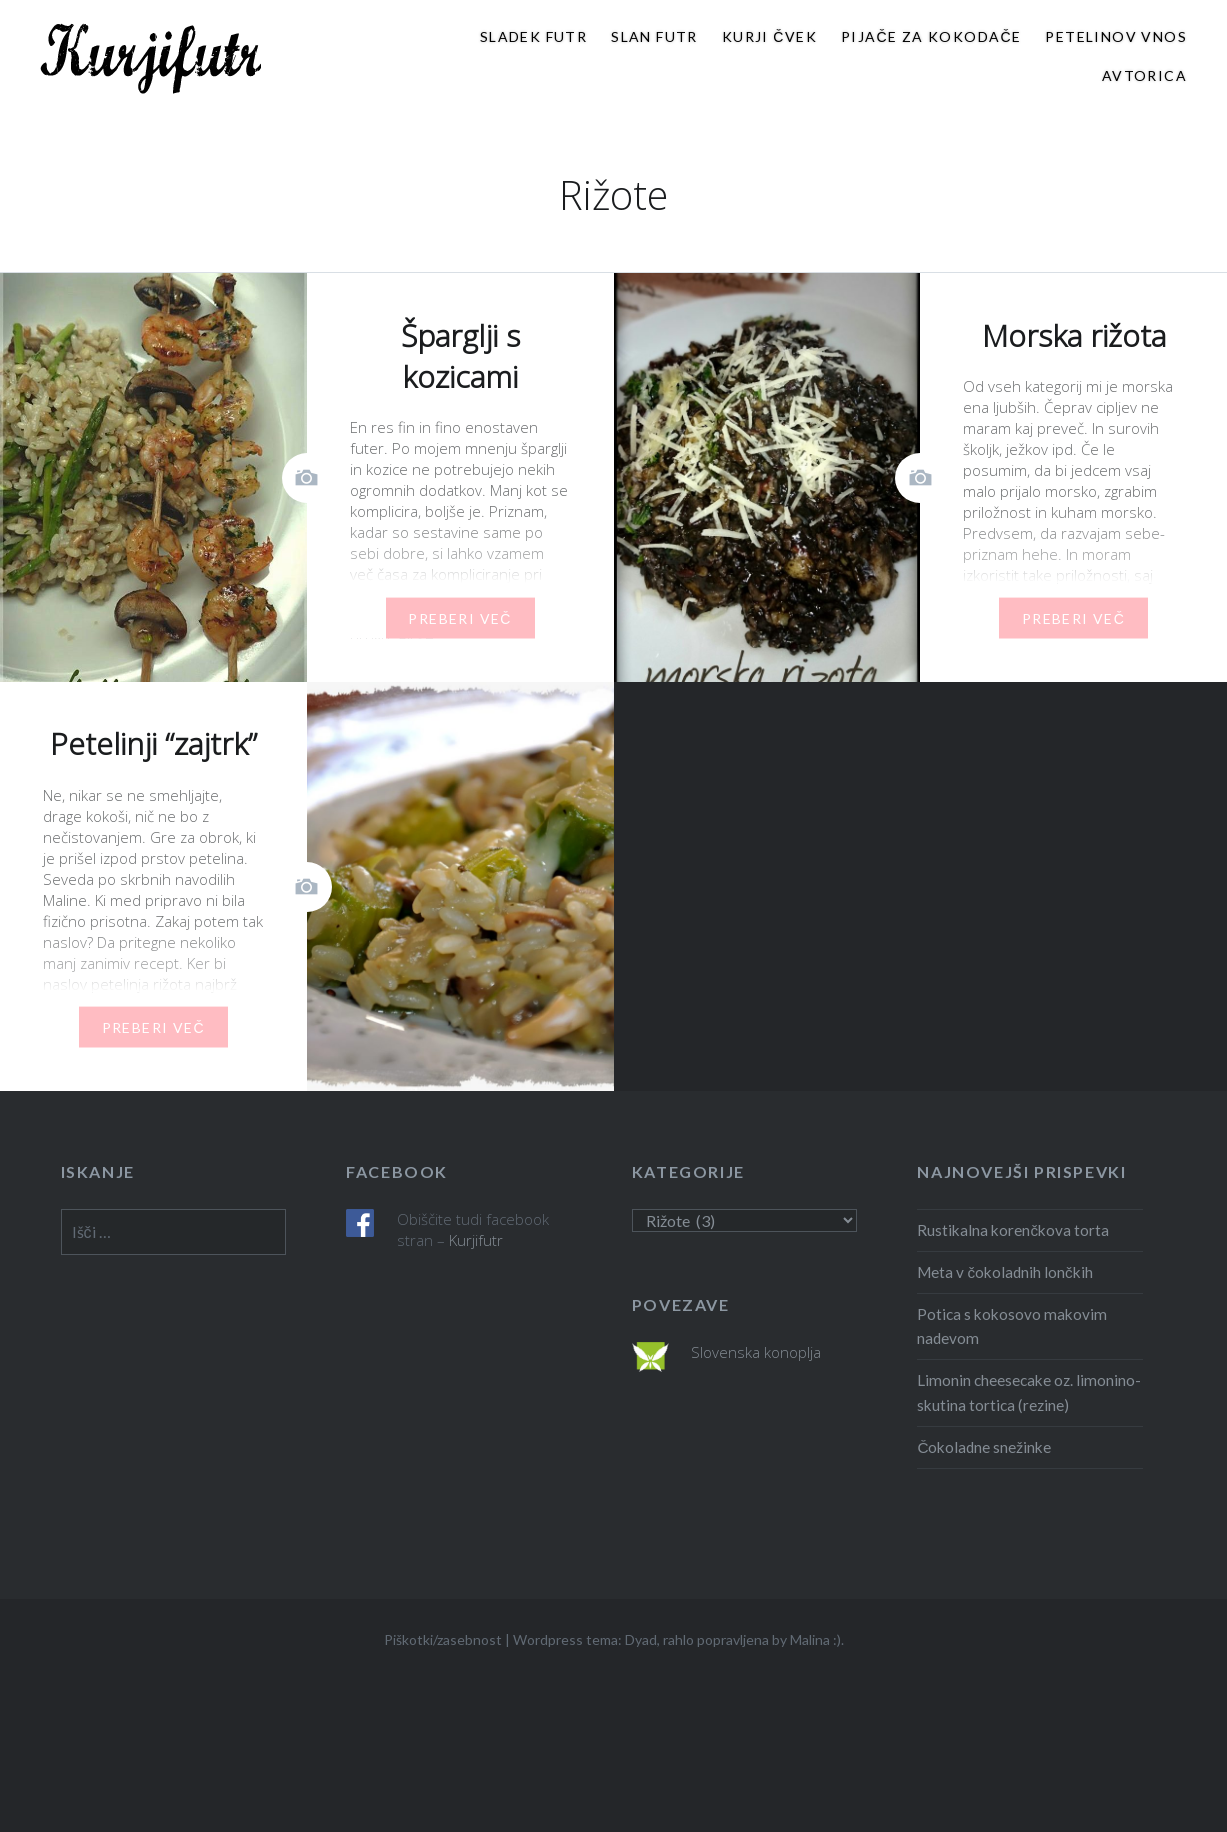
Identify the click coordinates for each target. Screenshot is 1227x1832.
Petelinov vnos (1116, 36)
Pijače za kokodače (931, 36)
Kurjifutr (476, 1240)
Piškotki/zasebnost (443, 1639)
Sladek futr (533, 36)
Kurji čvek (769, 36)
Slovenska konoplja (756, 1352)
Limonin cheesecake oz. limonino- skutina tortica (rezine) (1029, 1392)
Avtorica (1144, 75)
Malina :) (815, 1639)
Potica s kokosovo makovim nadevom (1012, 1326)
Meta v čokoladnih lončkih (1004, 1272)
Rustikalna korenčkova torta (1013, 1230)
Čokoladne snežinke (984, 1447)
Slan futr (654, 36)
